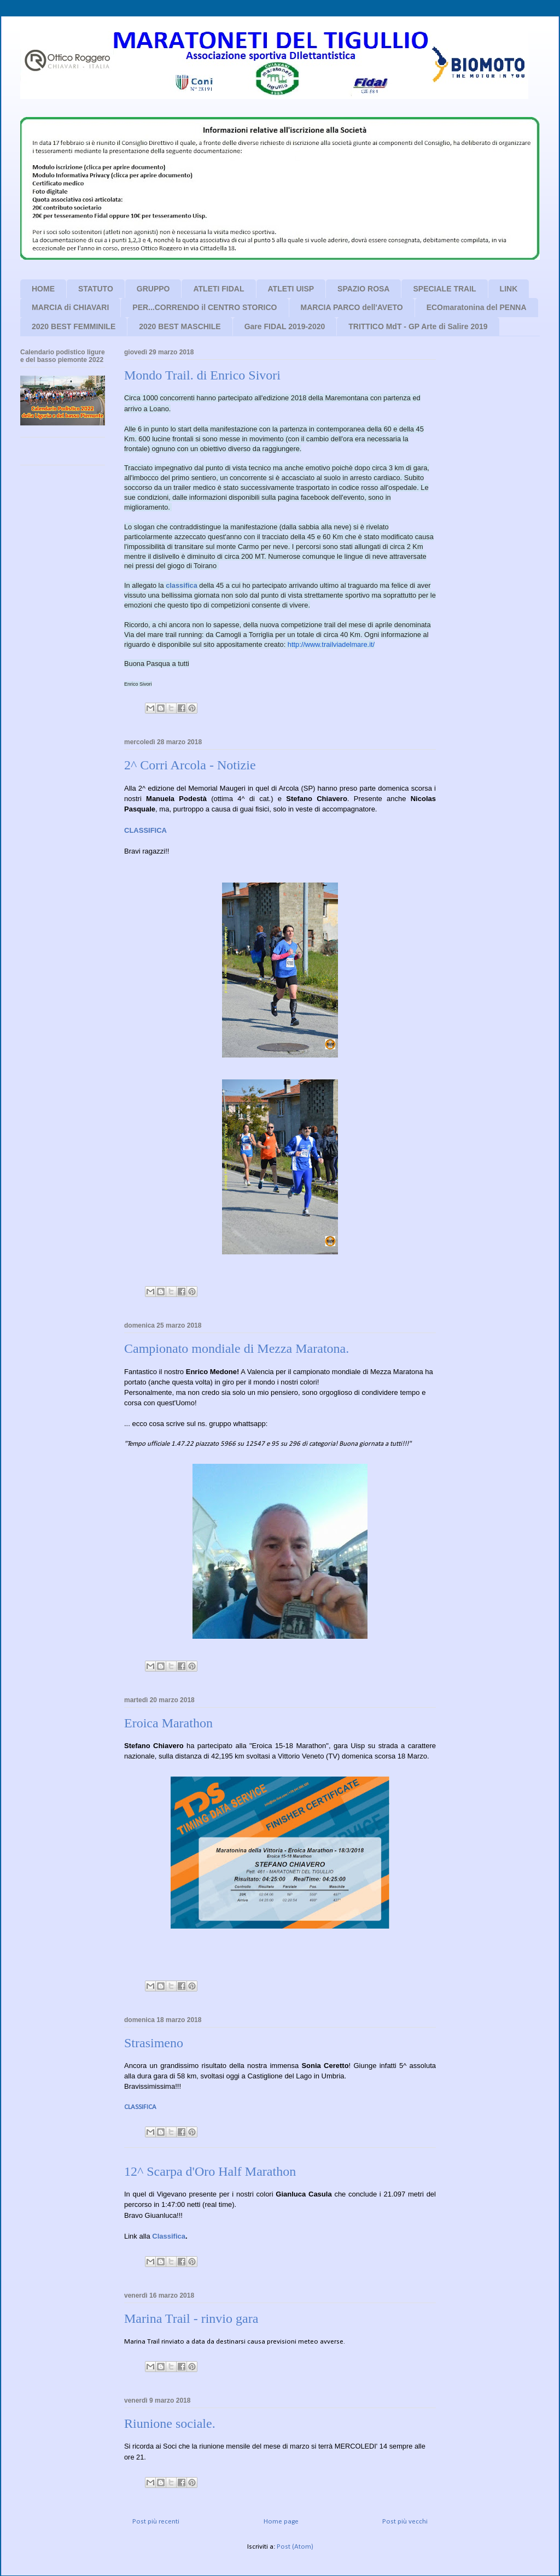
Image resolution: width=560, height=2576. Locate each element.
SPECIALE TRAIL (444, 288)
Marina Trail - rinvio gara (191, 2318)
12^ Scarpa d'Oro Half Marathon (210, 2171)
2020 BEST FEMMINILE (73, 326)
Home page (281, 2521)
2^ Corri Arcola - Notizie (190, 765)
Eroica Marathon (168, 1723)
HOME (43, 288)
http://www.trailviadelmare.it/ (331, 644)
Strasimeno (153, 2043)
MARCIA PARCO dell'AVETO (352, 307)
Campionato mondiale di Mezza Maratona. (236, 1348)
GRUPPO (153, 288)
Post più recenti (155, 2521)
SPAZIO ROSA (363, 288)
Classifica (168, 2236)
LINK (509, 288)
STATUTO (95, 288)
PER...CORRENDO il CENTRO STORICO (204, 307)
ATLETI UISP (291, 288)
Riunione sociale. (169, 2423)
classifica (181, 585)
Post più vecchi (405, 2521)
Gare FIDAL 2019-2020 (284, 326)
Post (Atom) (295, 2546)
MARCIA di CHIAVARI (70, 307)
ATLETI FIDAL (218, 288)
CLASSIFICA (140, 2107)
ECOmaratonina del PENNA (477, 307)
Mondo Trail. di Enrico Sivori (202, 375)
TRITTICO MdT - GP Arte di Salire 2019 (417, 326)
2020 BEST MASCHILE (179, 326)
